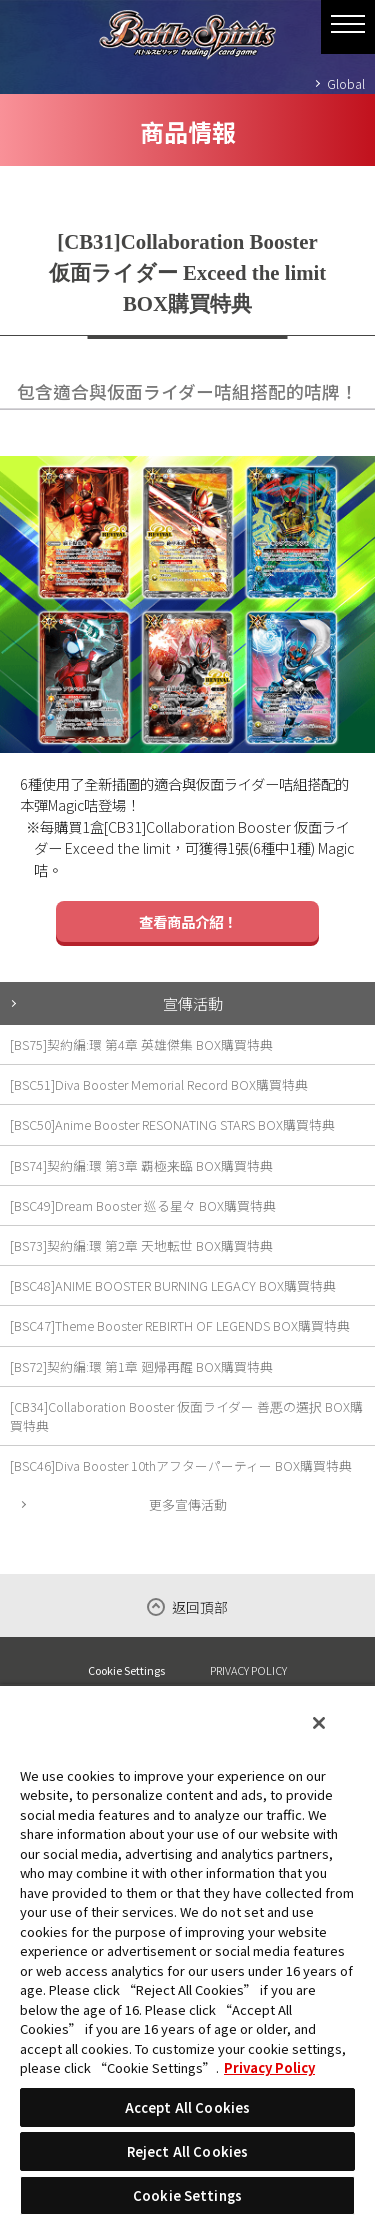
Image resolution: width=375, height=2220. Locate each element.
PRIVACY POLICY (248, 1670)
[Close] (319, 1723)
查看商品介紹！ (188, 921)
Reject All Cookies (187, 2151)
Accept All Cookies (187, 2107)
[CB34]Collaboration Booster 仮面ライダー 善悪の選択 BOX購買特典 (186, 1416)
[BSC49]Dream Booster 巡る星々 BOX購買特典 (143, 1205)
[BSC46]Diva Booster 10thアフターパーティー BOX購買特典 (181, 1465)
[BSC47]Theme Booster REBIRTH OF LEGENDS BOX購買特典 (180, 1325)
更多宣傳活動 (188, 1504)
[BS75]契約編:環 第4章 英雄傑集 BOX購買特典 (141, 1044)
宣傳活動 (193, 1003)
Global (346, 83)
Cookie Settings (126, 1670)
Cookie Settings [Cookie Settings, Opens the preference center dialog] (187, 2195)
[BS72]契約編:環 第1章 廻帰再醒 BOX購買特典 (141, 1366)
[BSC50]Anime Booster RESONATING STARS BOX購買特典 (172, 1124)
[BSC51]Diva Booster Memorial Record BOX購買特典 (159, 1084)
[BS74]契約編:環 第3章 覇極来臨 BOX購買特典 (141, 1165)
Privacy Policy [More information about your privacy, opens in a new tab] (269, 2067)
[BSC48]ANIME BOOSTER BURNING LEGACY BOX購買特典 (173, 1285)
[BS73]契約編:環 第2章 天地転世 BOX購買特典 (141, 1245)
